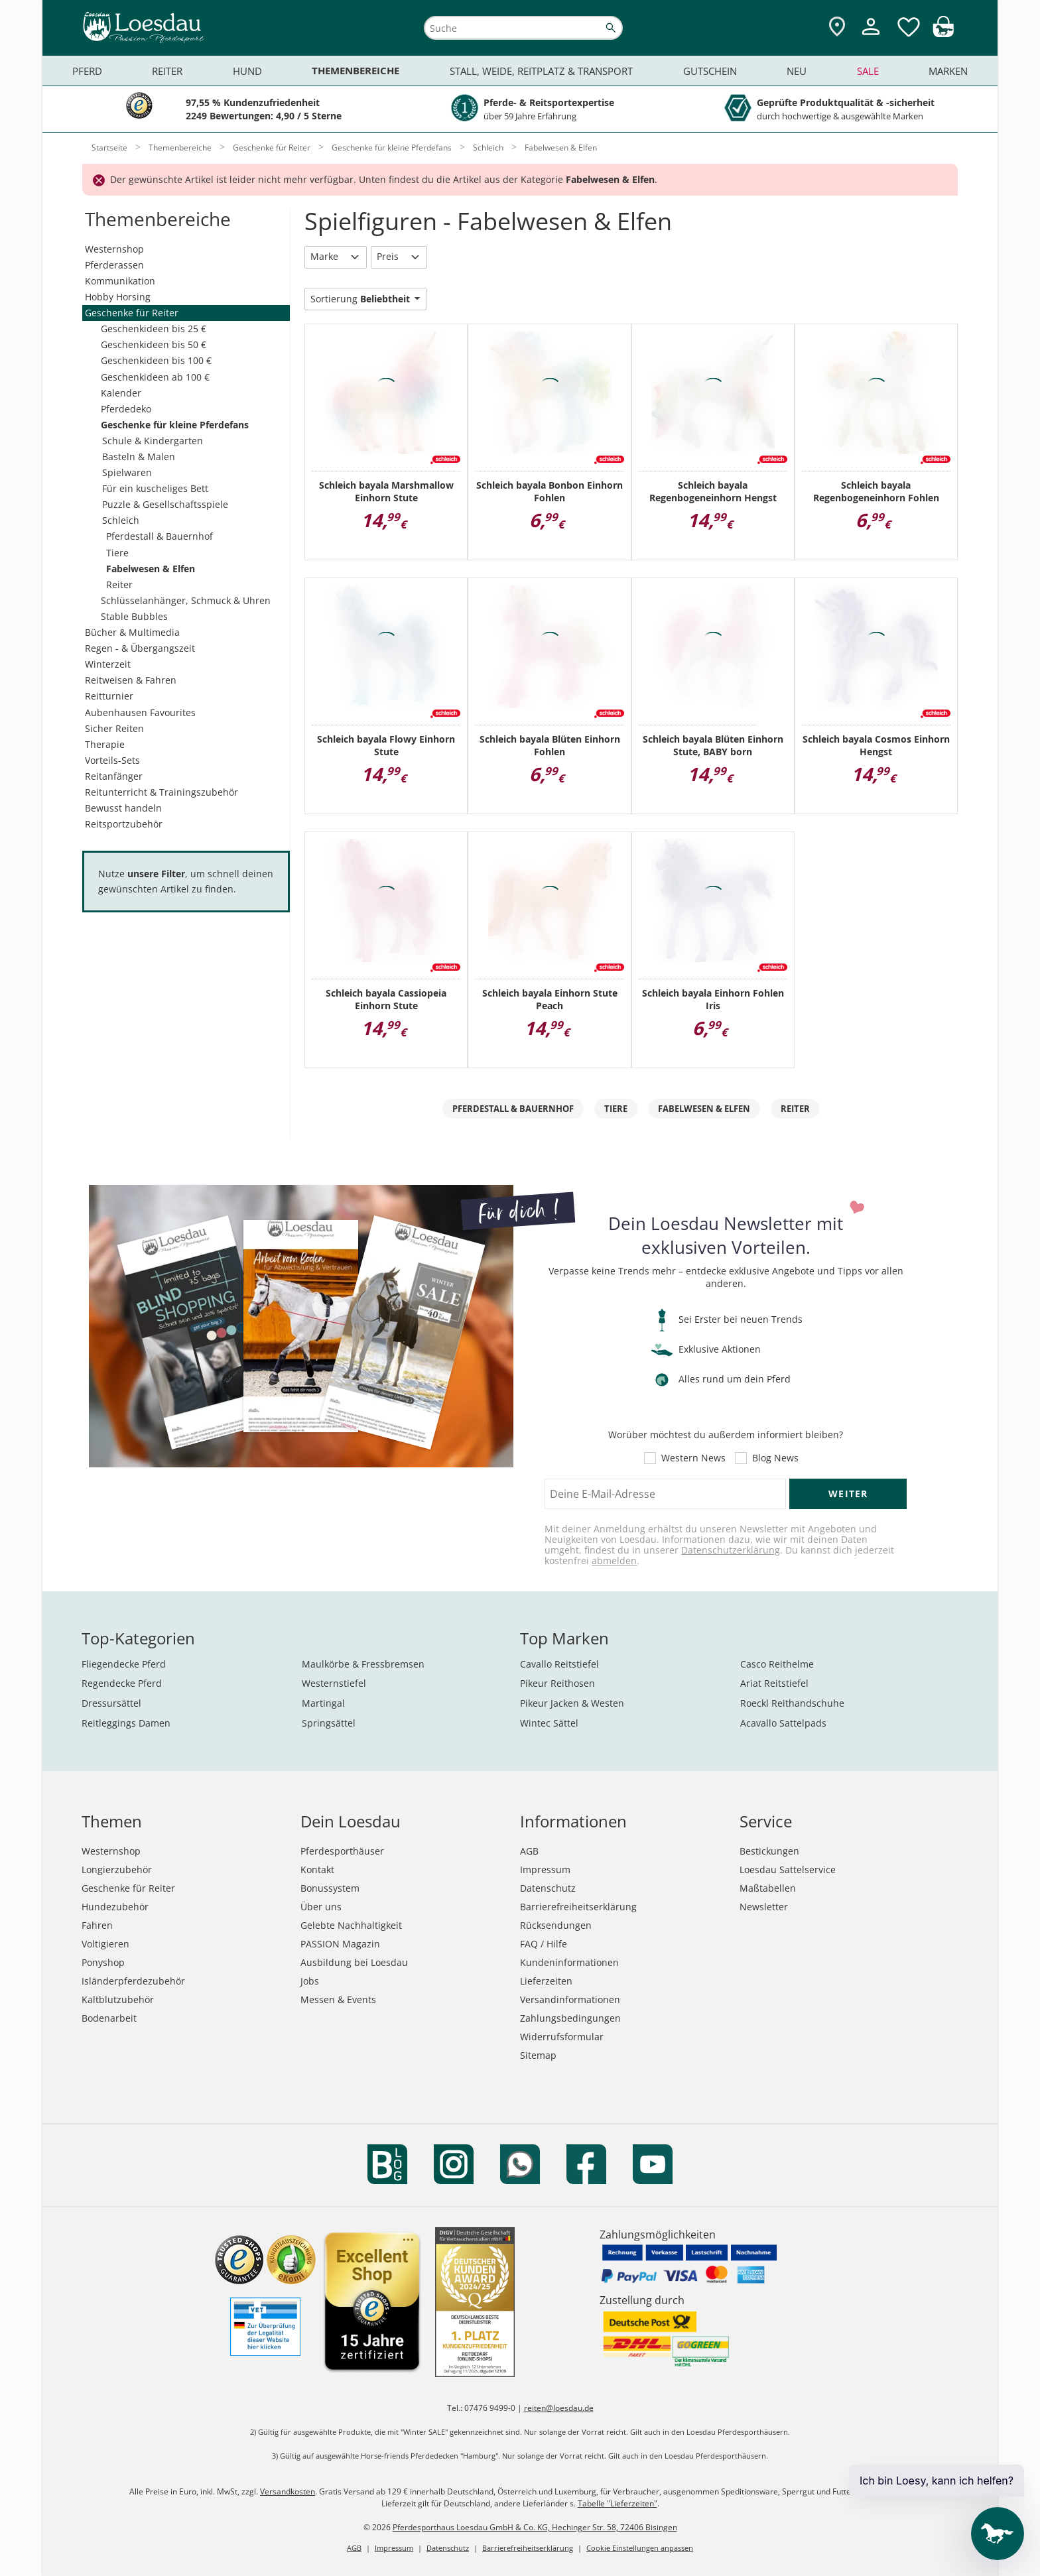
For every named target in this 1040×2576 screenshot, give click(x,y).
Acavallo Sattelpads (783, 1723)
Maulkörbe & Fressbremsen (363, 1664)
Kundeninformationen (569, 1962)
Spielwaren (127, 472)
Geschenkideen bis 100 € (156, 360)
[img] (943, 33)
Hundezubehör (115, 1906)
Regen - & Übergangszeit (140, 648)
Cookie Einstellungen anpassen (639, 2548)
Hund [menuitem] (247, 71)
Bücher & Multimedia (132, 632)
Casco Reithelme (777, 1664)
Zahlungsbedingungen (570, 2018)
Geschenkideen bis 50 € (153, 344)
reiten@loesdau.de (559, 2408)
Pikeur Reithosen (557, 1683)
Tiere (117, 552)
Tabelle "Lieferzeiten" (617, 2503)
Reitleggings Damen (126, 1723)
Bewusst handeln (123, 808)
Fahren (97, 1925)
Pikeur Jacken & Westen (572, 1703)
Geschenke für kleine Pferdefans (175, 424)
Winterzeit (108, 664)
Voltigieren (105, 1943)
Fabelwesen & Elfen (150, 568)
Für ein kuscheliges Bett (155, 488)
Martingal (323, 1703)
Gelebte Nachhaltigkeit (351, 1925)
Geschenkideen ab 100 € (155, 377)
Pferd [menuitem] (87, 71)
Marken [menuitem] (948, 71)
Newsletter (764, 1906)
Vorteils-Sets (112, 760)
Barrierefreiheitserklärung (578, 1906)
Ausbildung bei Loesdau (354, 1962)
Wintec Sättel (549, 1723)
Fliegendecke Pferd (124, 1664)
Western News (693, 1458)
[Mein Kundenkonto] (871, 37)
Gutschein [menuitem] (710, 71)
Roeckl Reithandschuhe (792, 1703)
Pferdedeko (126, 408)
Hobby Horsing (118, 296)
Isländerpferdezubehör (133, 1981)
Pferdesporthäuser (342, 1851)
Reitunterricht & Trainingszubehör (161, 792)
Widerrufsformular (562, 2036)
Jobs (309, 1981)
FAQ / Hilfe (543, 1943)
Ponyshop (103, 1962)
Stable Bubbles (134, 616)
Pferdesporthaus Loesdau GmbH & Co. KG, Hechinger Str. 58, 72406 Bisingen (535, 2527)
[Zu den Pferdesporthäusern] (837, 27)
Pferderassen (114, 265)
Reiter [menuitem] (167, 71)
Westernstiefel (334, 1683)
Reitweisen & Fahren (130, 680)
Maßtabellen (768, 1888)
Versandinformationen (570, 1999)
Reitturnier (109, 696)
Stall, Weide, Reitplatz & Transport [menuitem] (541, 71)
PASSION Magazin (340, 1943)
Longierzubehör (117, 1869)
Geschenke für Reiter (131, 312)
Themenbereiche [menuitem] (355, 71)
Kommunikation (120, 281)
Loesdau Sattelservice (788, 1869)
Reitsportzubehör (123, 824)
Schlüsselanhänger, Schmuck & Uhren (186, 600)
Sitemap (538, 2055)
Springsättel (329, 1723)
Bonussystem (329, 1888)
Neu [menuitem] (797, 71)
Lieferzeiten (546, 1981)
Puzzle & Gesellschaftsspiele (165, 504)
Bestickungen (769, 1851)
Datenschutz (548, 1888)
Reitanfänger (114, 776)
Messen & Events (338, 1999)
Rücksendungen (556, 1925)
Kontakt (317, 1869)
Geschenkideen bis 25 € (153, 328)
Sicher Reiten (114, 728)
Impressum (545, 1869)
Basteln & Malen (138, 456)
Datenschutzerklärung (730, 1550)
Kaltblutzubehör (118, 1999)
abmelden (614, 1560)
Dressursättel (111, 1703)
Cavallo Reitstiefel (559, 1664)
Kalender (121, 393)
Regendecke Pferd (122, 1683)
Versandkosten (287, 2491)
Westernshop (114, 249)
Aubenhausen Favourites (140, 712)
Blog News (775, 1458)
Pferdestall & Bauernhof (159, 536)
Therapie (105, 744)
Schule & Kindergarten (152, 440)
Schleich (120, 520)
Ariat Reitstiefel (774, 1683)
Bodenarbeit (109, 2018)
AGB (529, 1851)
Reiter (119, 584)
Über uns (321, 1906)
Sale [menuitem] (868, 71)
